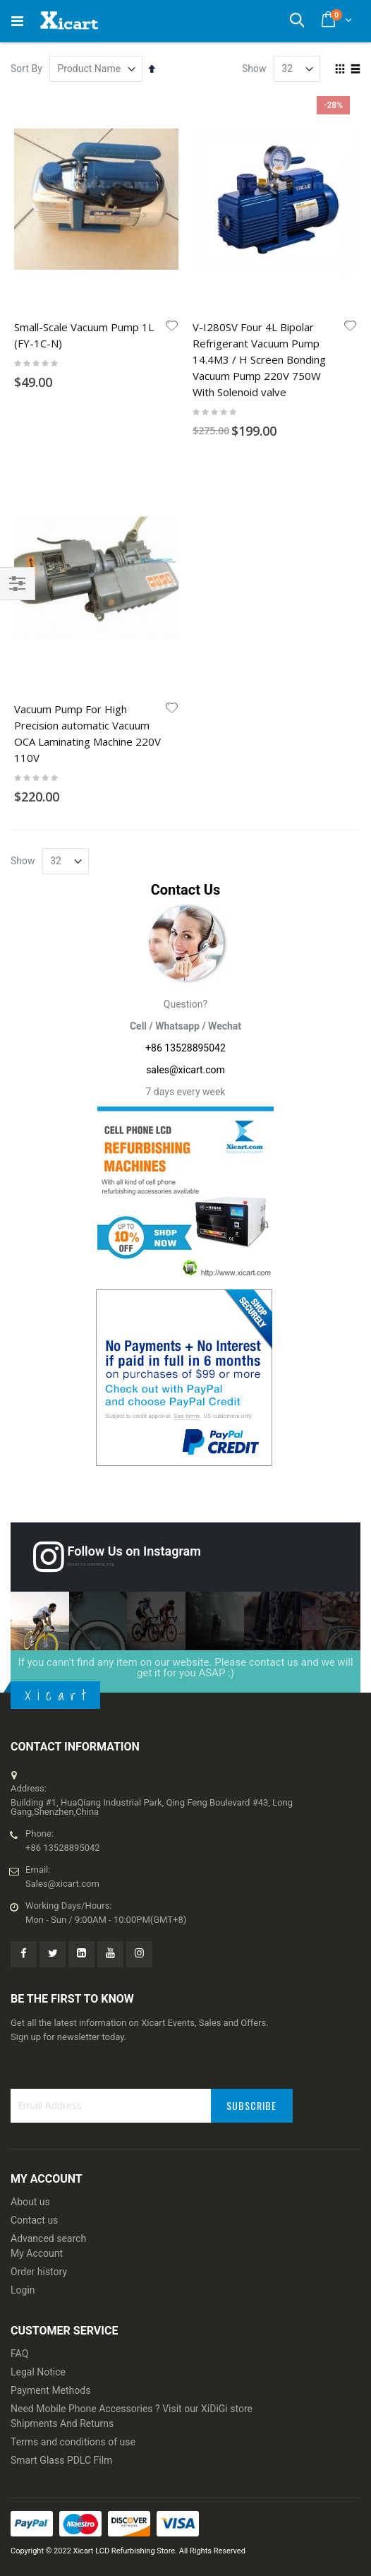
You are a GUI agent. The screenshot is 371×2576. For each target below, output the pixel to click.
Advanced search (48, 2238)
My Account (37, 2253)
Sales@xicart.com (62, 1883)
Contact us (34, 2220)
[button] (172, 327)
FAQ (19, 2353)
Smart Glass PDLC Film (61, 2460)
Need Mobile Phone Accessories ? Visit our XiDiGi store (132, 2408)
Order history (39, 2271)
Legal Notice (38, 2372)
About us (30, 2201)
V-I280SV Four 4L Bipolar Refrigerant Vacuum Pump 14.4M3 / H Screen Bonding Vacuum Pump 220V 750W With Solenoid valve (259, 359)
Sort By (26, 68)
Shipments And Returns (62, 2423)
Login (23, 2290)
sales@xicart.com (185, 1069)
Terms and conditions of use (73, 2441)
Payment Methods (50, 2390)
